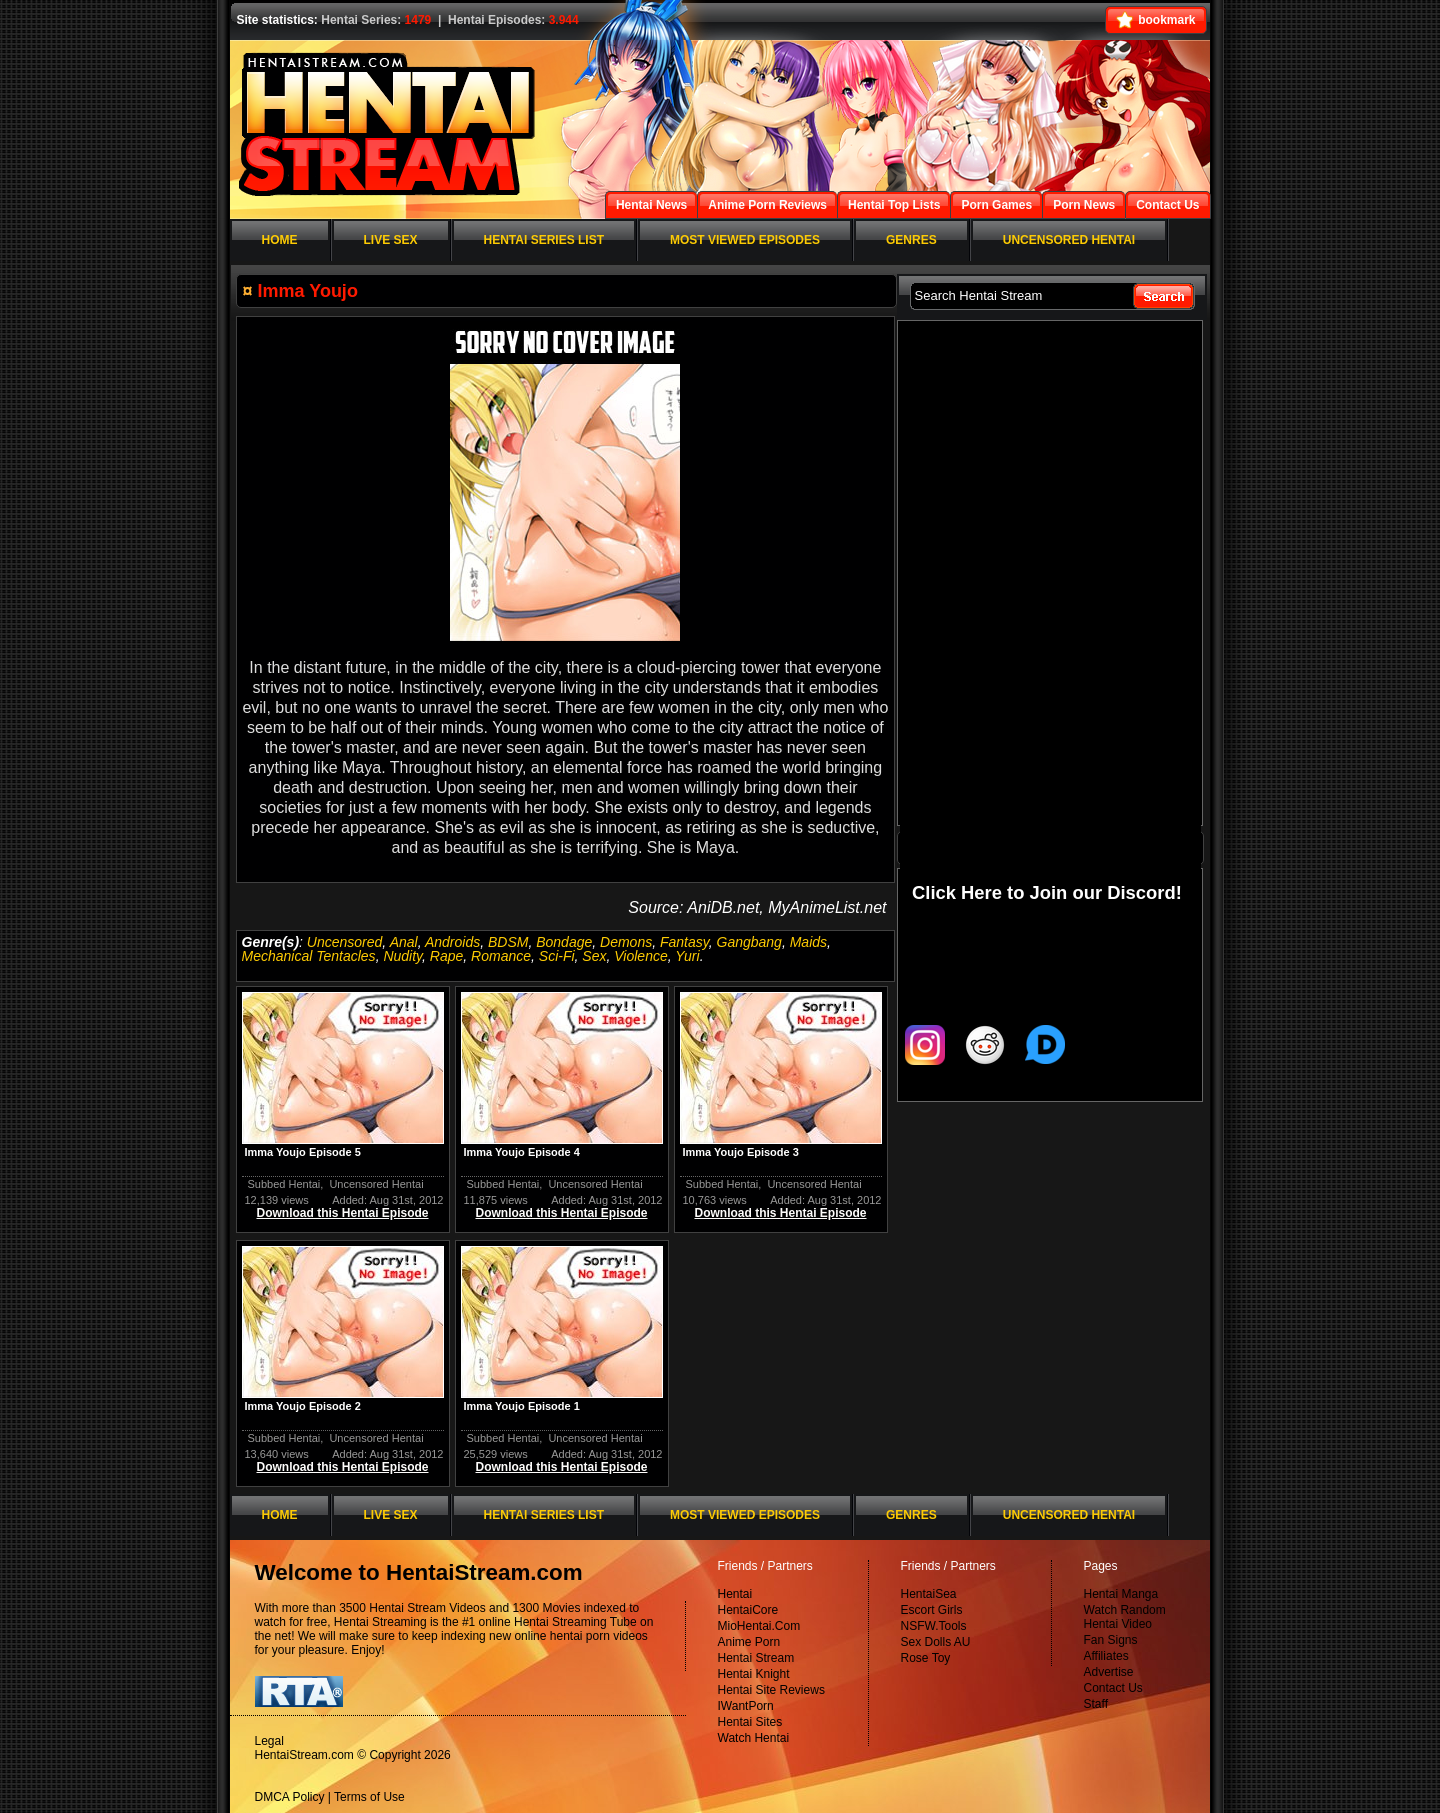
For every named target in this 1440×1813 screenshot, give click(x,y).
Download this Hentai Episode (342, 1213)
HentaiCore (748, 1610)
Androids (452, 942)
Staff (1096, 1704)
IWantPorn (746, 1706)
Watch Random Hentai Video (1125, 1617)
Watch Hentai (754, 1738)
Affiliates (1106, 1656)
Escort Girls (932, 1610)
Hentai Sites (750, 1722)
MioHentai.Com (759, 1626)
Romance (501, 956)
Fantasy (684, 942)
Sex (594, 956)
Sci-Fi (557, 956)
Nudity (402, 956)
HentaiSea (929, 1594)
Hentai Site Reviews (771, 1690)
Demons (626, 942)
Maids (808, 942)
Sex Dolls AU (936, 1642)
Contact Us (1113, 1688)
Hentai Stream (756, 1658)
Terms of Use (369, 1797)
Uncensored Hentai (376, 1184)
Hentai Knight (754, 1674)
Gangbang (749, 942)
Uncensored (345, 942)
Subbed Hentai (284, 1184)
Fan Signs (1111, 1640)
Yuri (687, 956)
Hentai (735, 1594)
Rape (446, 956)
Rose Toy (926, 1658)
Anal (404, 942)
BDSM (508, 942)
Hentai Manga (1121, 1594)
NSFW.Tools (934, 1626)
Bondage (564, 942)
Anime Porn (749, 1642)
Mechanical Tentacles (309, 956)
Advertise (1109, 1672)
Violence (640, 956)
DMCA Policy (290, 1797)
